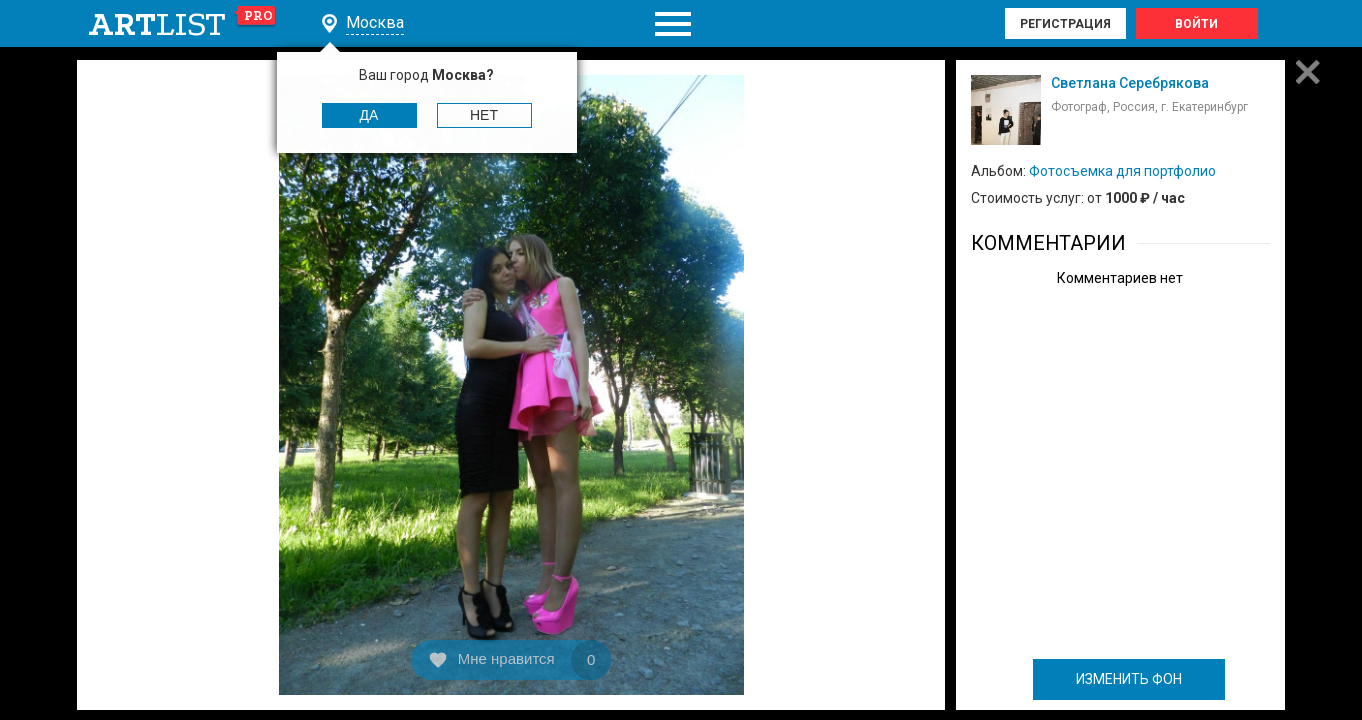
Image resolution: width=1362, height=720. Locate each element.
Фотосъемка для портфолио (1122, 171)
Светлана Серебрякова (1130, 83)
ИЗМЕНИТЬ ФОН (1129, 679)
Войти (1196, 24)
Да (369, 115)
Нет (484, 115)
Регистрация (1065, 24)
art (182, 24)
